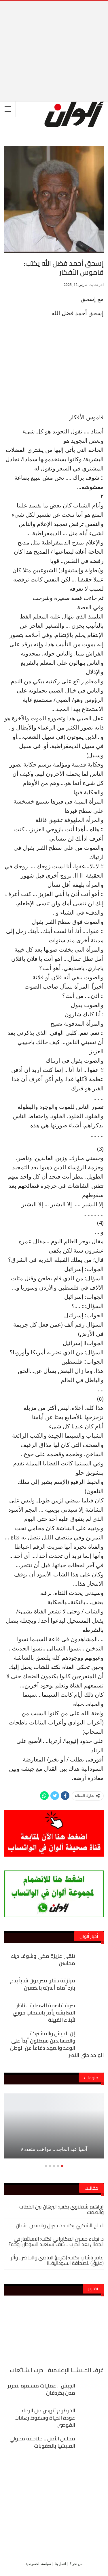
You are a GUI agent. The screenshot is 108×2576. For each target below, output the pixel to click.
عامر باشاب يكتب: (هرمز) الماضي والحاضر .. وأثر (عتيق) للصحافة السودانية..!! (57, 2260)
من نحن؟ (76, 2563)
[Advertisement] (54, 41)
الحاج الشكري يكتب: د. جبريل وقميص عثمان (60, 2225)
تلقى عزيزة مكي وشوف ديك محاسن (43, 1959)
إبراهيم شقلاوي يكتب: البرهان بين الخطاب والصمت (61, 2209)
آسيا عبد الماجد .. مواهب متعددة (54, 2149)
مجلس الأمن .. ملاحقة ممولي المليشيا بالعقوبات (42, 2442)
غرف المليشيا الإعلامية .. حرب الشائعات (57, 2370)
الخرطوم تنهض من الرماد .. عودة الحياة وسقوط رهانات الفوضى (44, 2418)
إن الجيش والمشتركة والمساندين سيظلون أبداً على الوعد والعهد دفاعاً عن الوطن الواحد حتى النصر (57, 2044)
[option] (54, 2128)
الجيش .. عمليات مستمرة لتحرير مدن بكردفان (41, 2389)
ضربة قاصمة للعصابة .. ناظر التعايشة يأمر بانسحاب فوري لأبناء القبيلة (44, 2013)
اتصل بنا (60, 2563)
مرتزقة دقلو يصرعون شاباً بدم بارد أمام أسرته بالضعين (42, 1984)
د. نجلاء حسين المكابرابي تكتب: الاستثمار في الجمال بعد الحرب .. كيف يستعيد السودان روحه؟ (56, 2241)
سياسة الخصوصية (38, 2563)
